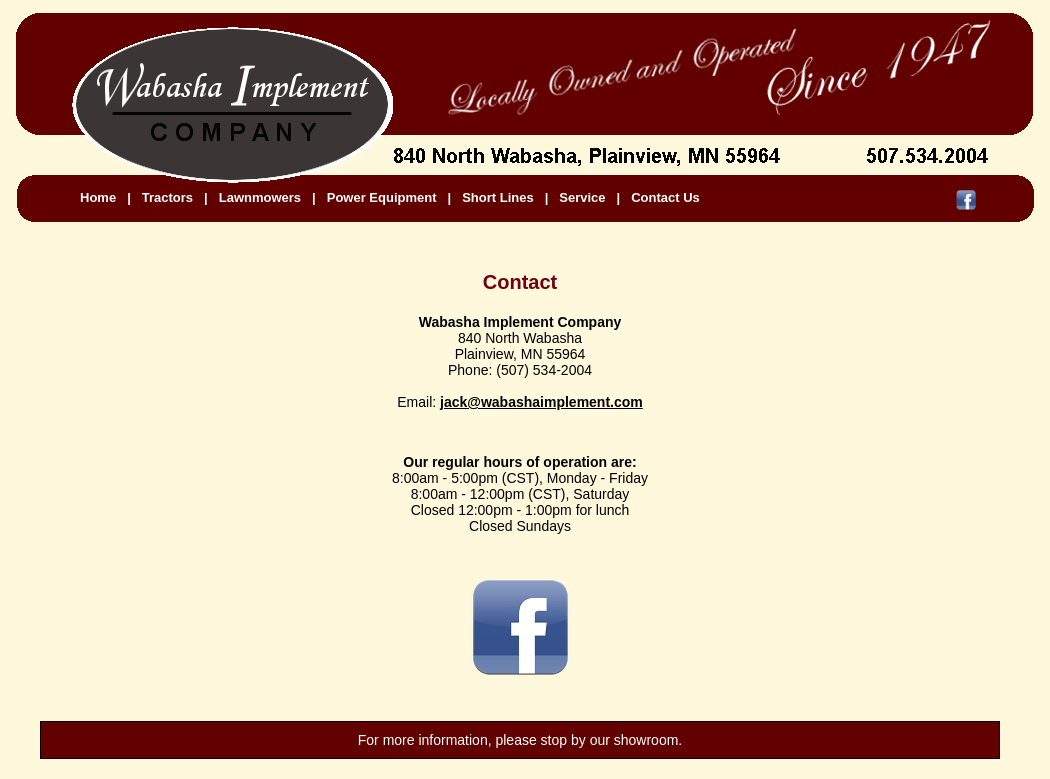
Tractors (167, 197)
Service (582, 197)
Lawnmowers (260, 197)
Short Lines (498, 197)
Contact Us (665, 197)
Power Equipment (382, 197)
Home (98, 197)
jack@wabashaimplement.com (541, 402)
